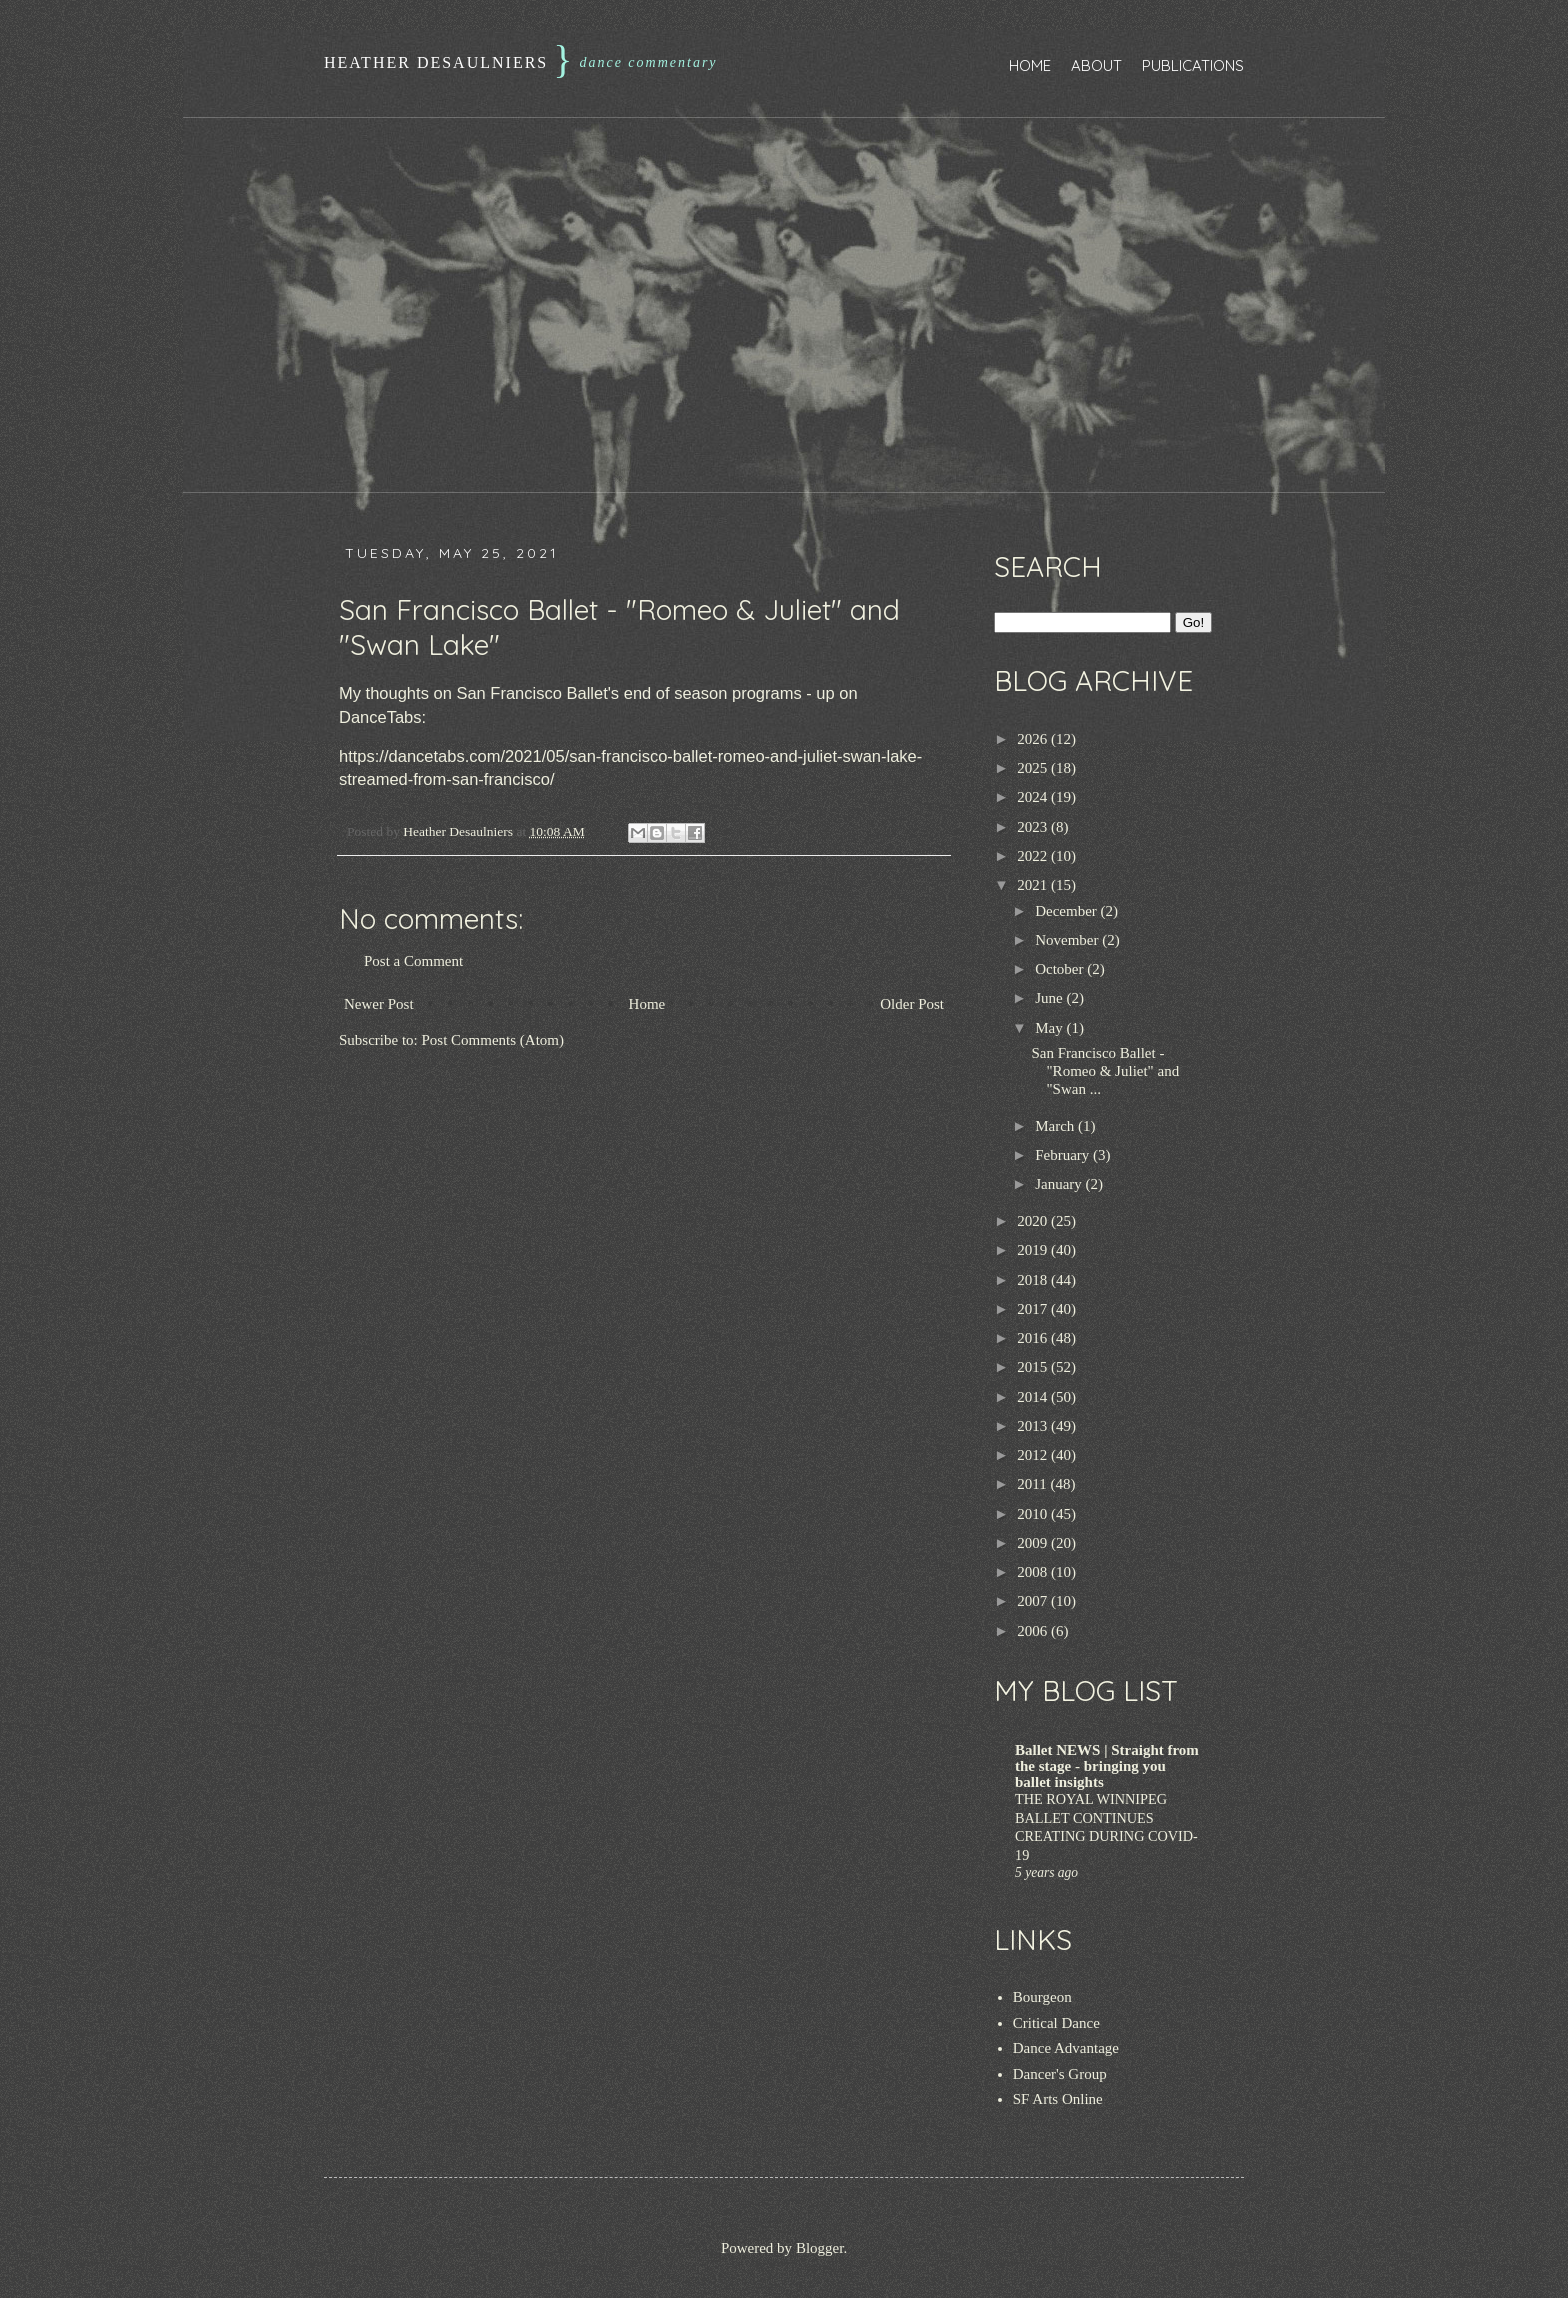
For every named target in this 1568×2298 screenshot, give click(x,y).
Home (1030, 65)
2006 (1034, 1631)
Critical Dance (1056, 2023)
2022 (1034, 856)
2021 (1034, 885)
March (1056, 1126)
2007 (1034, 1601)
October (1061, 969)
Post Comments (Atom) (493, 1040)
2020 (1034, 1221)
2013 (1034, 1426)
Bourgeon (1042, 1997)
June (1050, 998)
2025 (1034, 768)
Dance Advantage (1066, 2048)
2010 (1034, 1514)
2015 (1034, 1367)
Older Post (912, 1004)
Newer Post (379, 1004)
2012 (1034, 1455)
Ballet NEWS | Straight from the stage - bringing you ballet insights (1107, 1766)
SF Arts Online (1058, 2099)
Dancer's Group (1060, 2074)
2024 (1034, 797)
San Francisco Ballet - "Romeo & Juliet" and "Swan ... (1106, 1071)
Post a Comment (413, 961)
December (1067, 911)
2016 (1034, 1338)
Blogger (820, 2248)
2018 (1034, 1280)
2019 (1034, 1250)
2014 (1034, 1397)
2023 (1034, 827)
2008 (1034, 1572)
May (1050, 1028)
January (1060, 1184)
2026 (1034, 739)
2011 (1033, 1484)
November (1068, 940)
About (1096, 65)
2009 (1034, 1543)
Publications (1193, 65)
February (1064, 1155)
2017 (1034, 1309)
